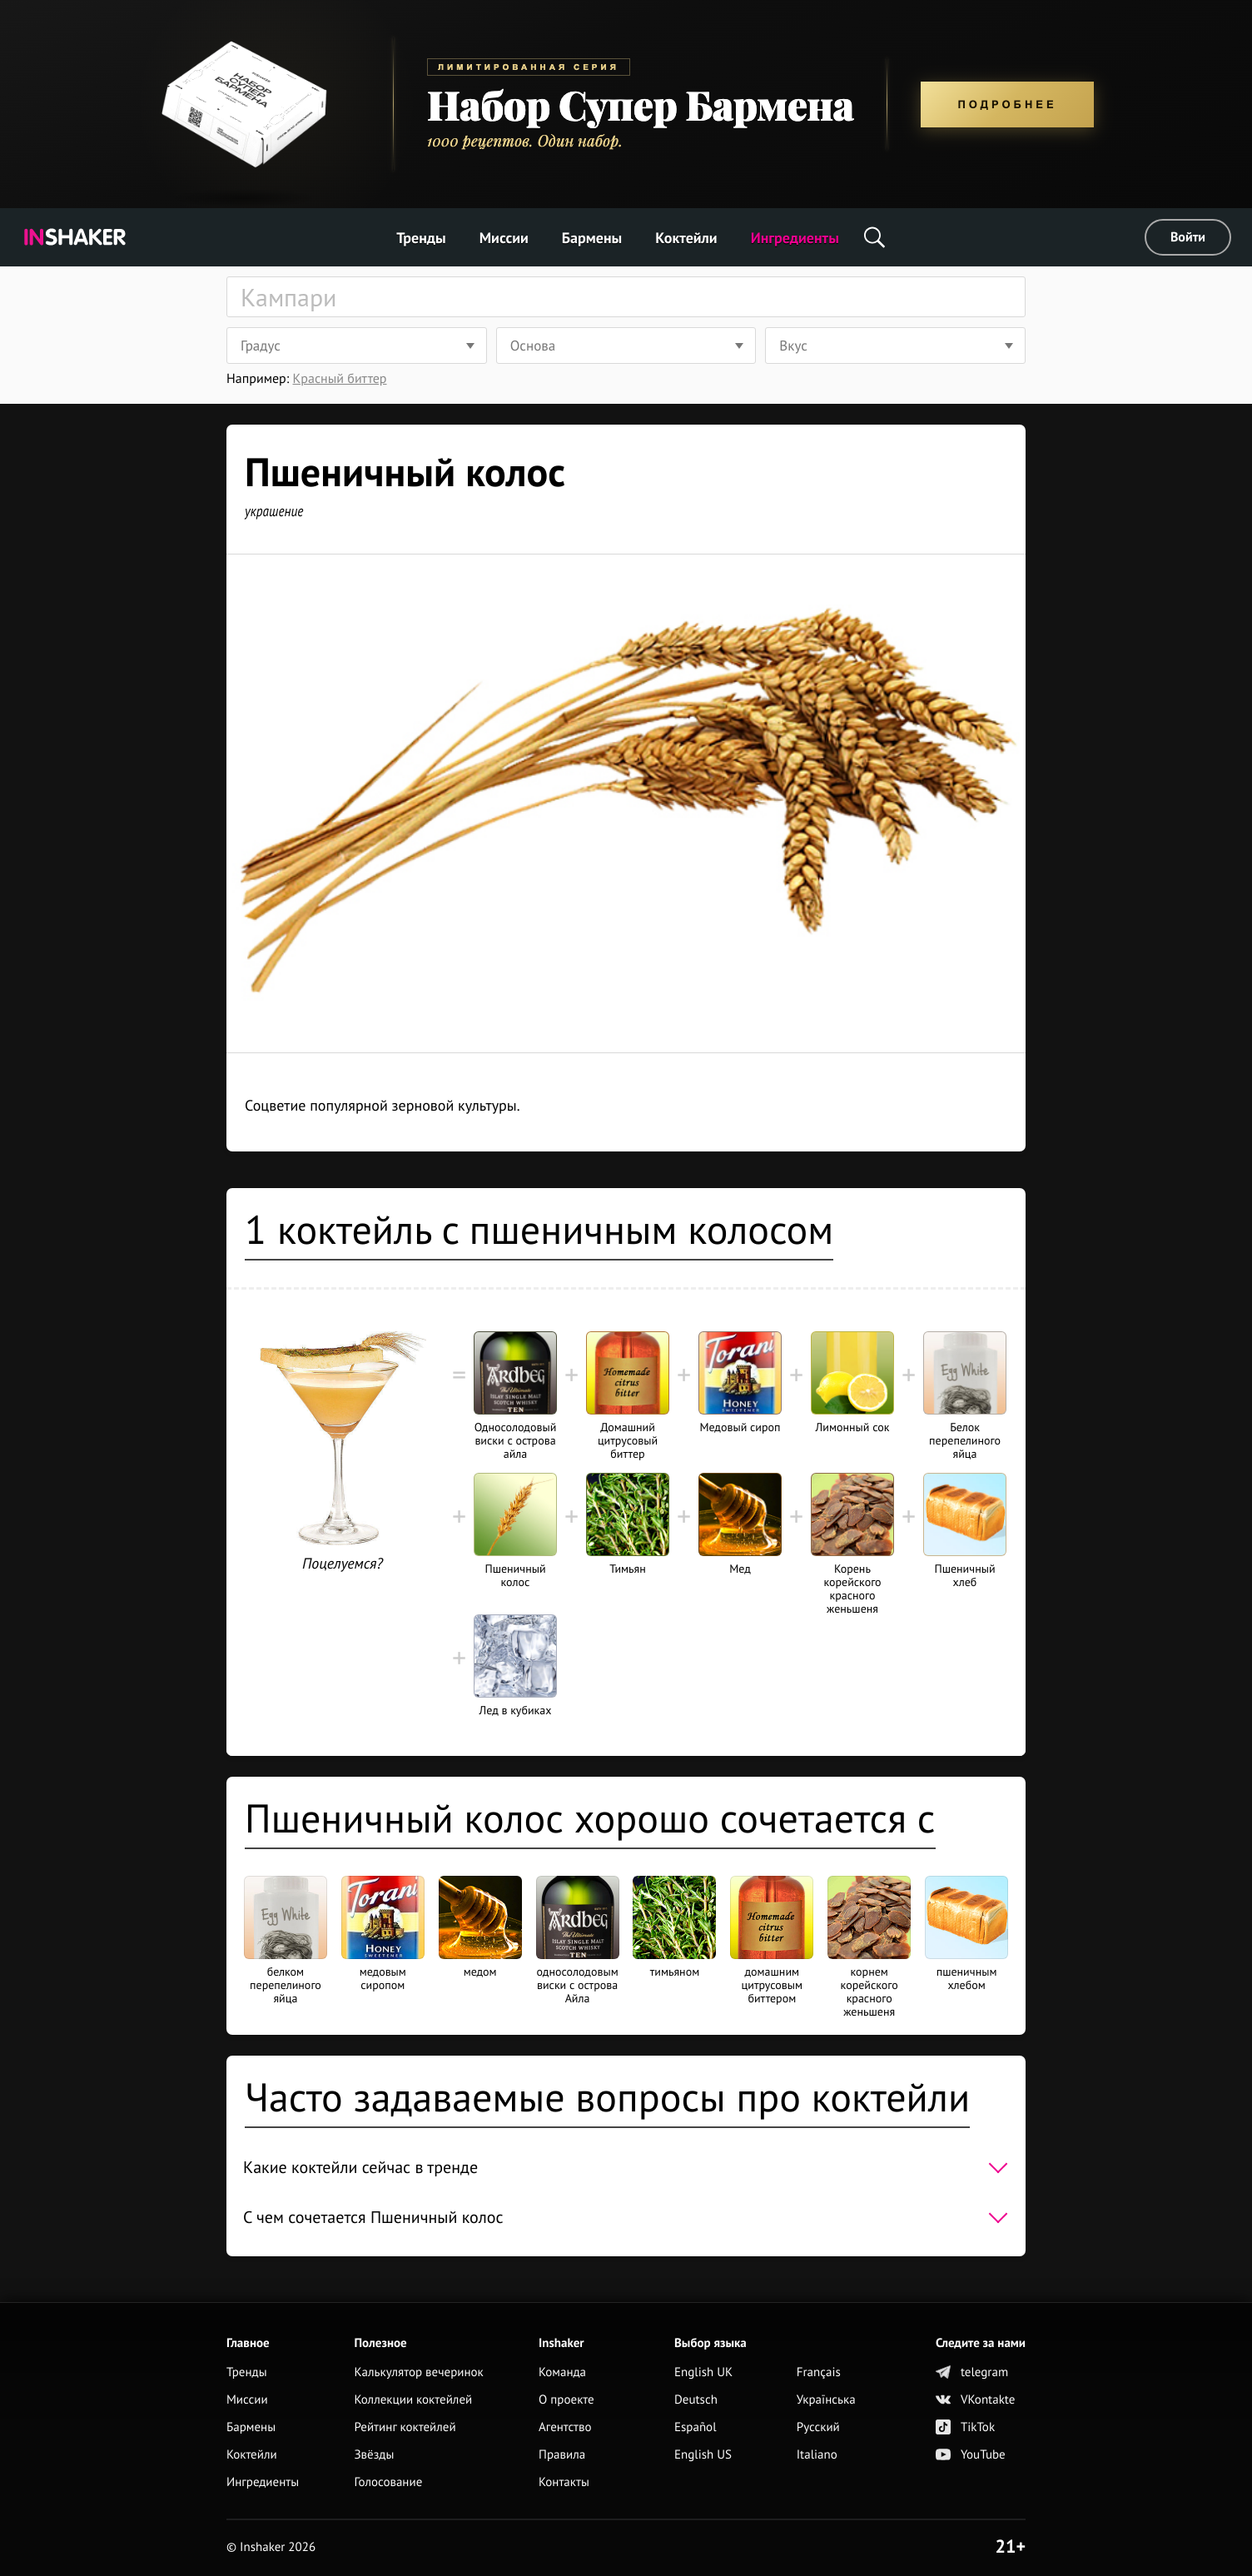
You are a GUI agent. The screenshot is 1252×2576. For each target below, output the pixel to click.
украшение (274, 510)
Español (695, 2427)
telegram (972, 2372)
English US (703, 2455)
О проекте (566, 2400)
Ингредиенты (795, 237)
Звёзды (374, 2455)
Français (819, 2372)
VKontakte (975, 2400)
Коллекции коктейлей (413, 2400)
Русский (818, 2427)
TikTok (965, 2427)
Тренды (421, 237)
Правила (562, 2455)
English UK (703, 2372)
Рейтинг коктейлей (404, 2427)
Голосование (388, 2482)
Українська (826, 2400)
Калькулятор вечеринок (418, 2372)
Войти (1187, 237)
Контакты (564, 2482)
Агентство (565, 2427)
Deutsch (696, 2400)
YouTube (971, 2455)
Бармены (592, 237)
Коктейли (686, 237)
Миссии (504, 237)
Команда (562, 2372)
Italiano (817, 2455)
